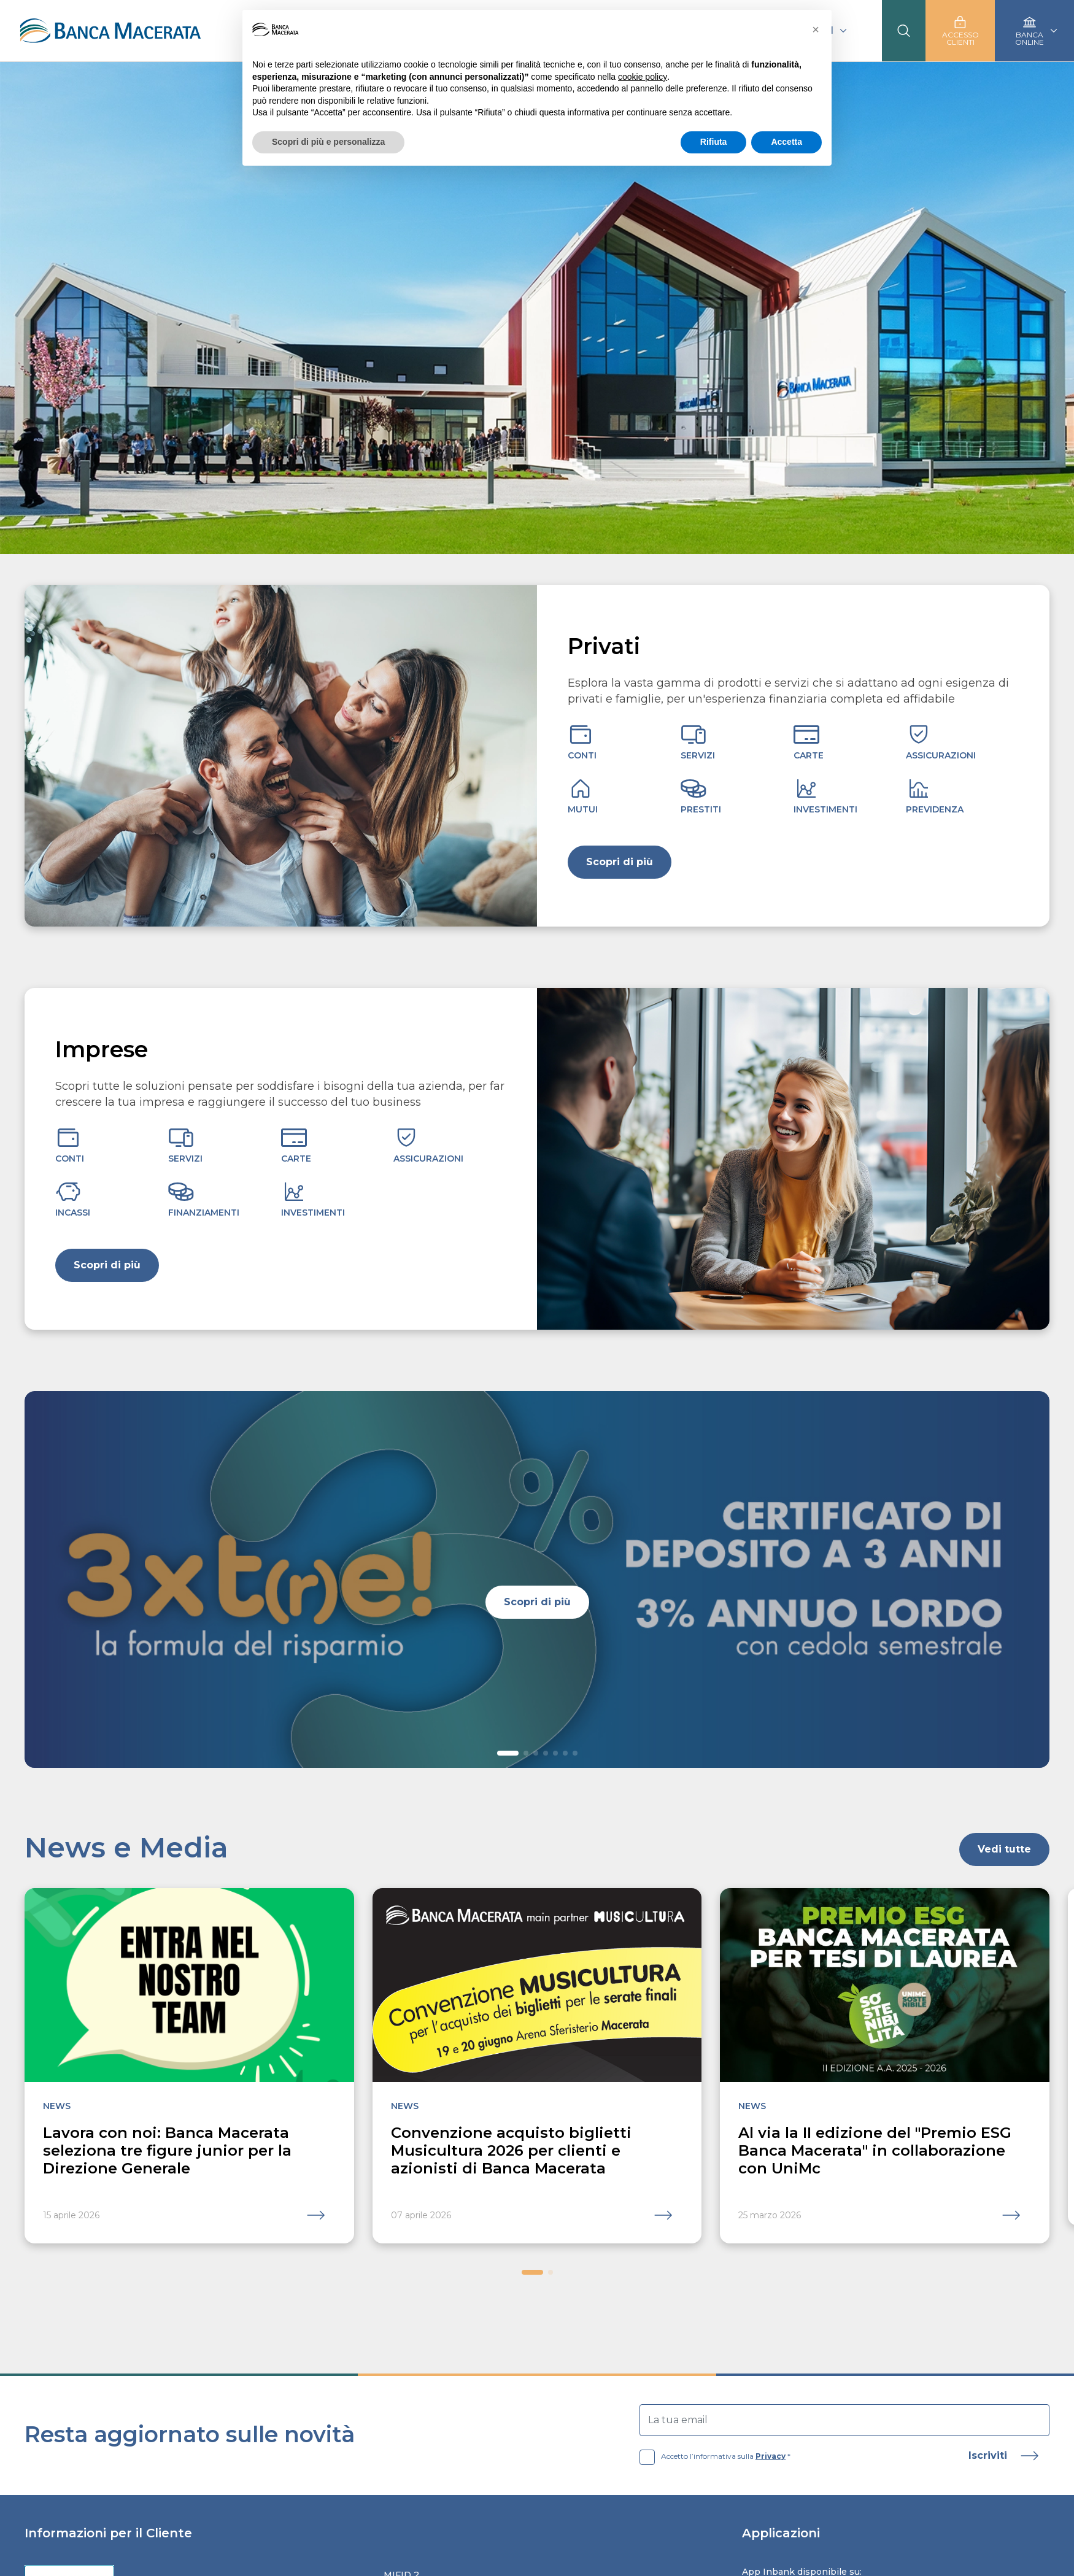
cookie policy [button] (642, 77)
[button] (508, 1753)
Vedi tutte (1004, 1849)
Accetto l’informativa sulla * (714, 2456)
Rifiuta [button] (713, 142)
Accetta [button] (786, 142)
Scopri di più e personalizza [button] (328, 142)
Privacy (770, 2456)
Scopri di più (619, 862)
